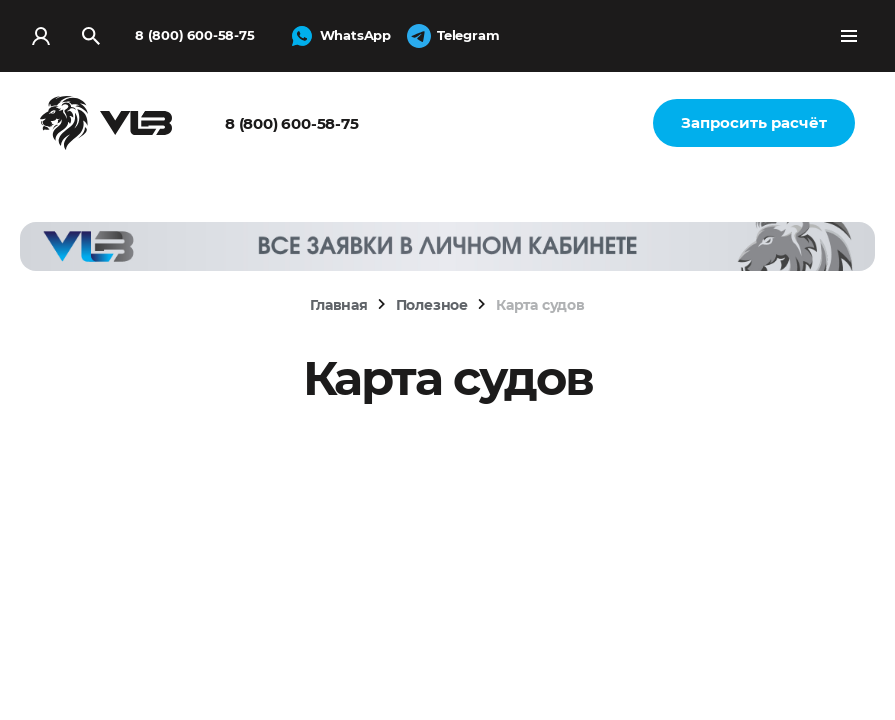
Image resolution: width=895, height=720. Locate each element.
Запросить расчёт (754, 122)
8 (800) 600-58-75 (195, 35)
